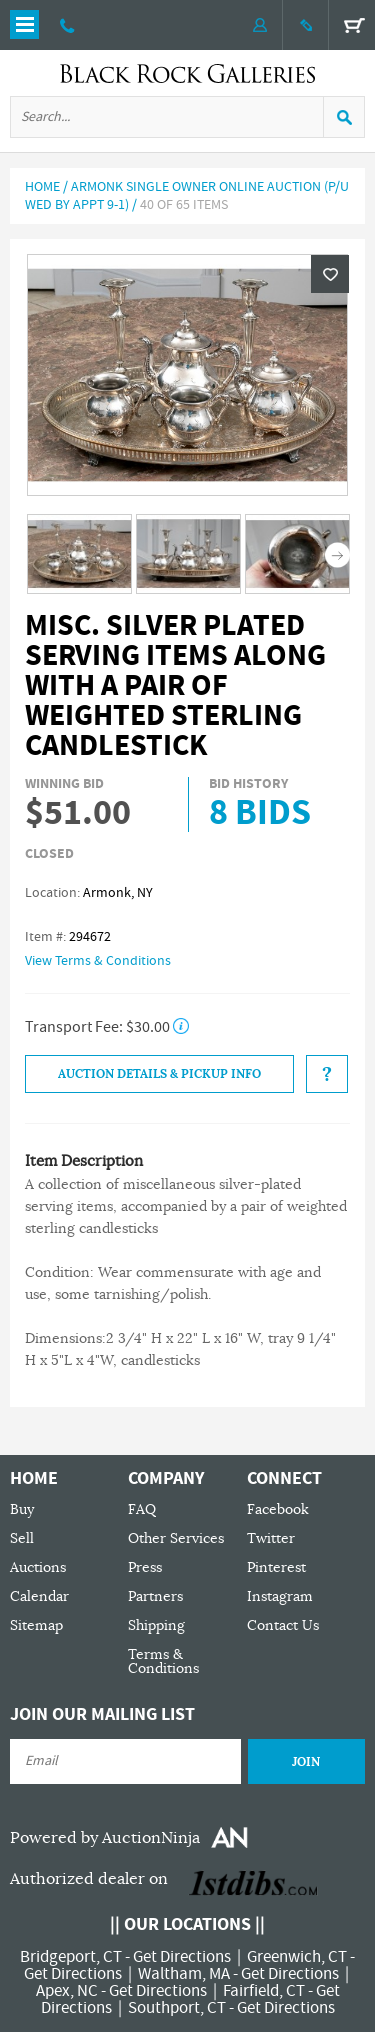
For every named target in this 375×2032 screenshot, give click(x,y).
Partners (155, 1596)
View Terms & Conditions (98, 961)
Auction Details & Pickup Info (159, 1074)
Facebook (278, 1509)
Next (337, 555)
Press (145, 1567)
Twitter (271, 1538)
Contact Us (283, 1625)
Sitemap (36, 1625)
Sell (22, 1538)
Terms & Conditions (163, 1661)
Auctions (38, 1567)
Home (42, 187)
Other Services (176, 1538)
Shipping (156, 1625)
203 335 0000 (67, 25)
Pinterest (276, 1567)
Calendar (39, 1596)
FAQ (142, 1509)
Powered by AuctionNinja (105, 1838)
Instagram (280, 1596)
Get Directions (182, 1957)
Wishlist (330, 274)
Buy (22, 1509)
